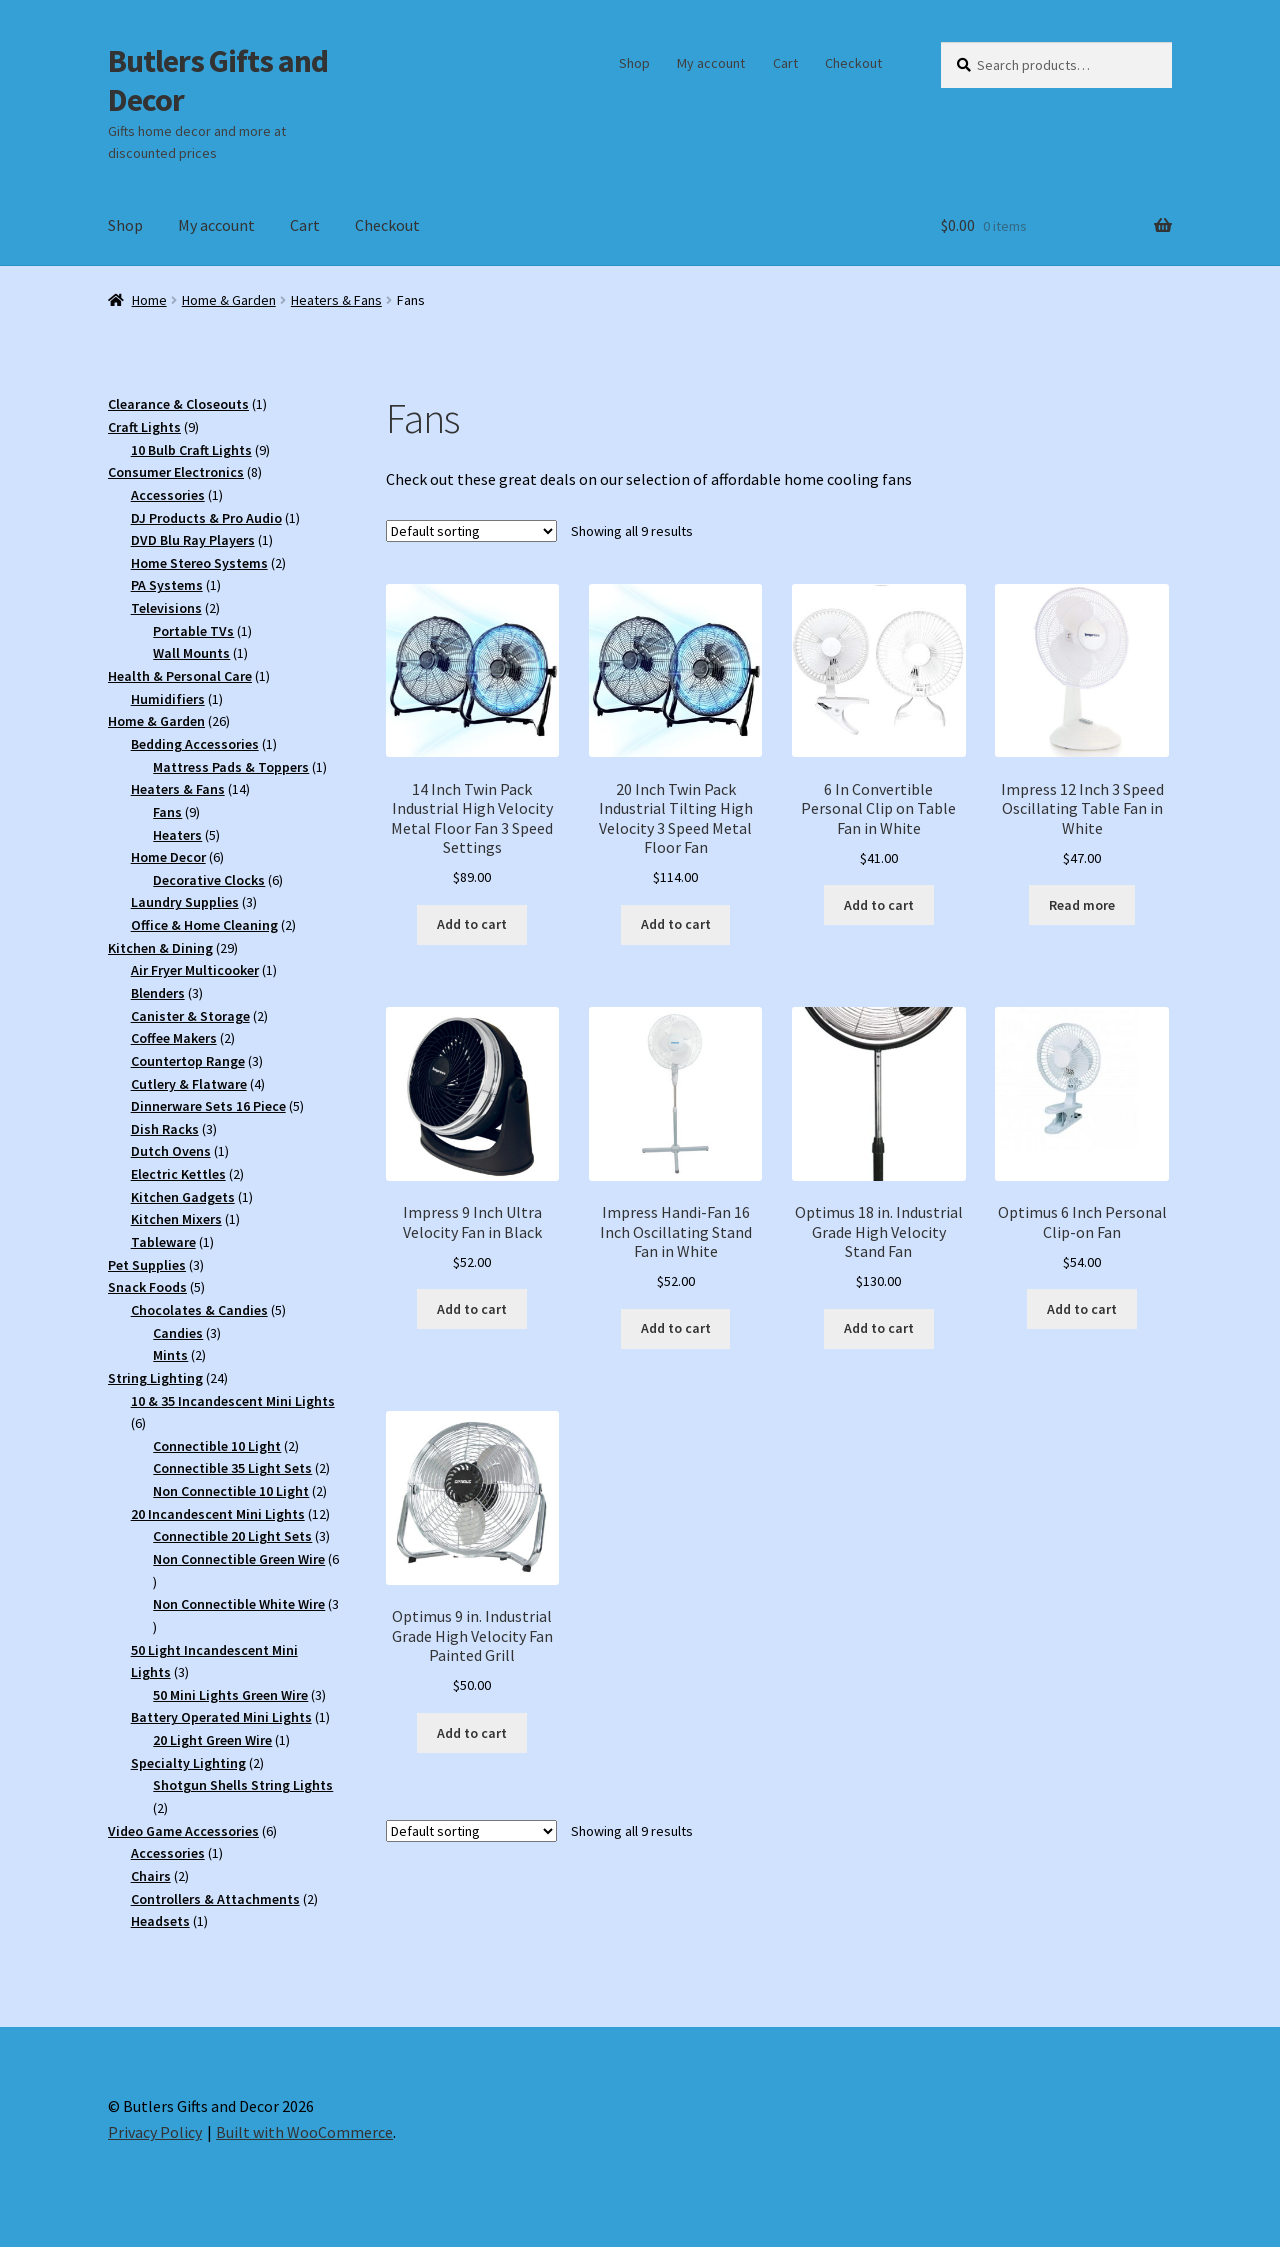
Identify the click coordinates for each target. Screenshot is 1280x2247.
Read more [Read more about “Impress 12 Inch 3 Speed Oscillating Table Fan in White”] (1082, 905)
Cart (785, 63)
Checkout (853, 63)
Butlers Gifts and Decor (218, 80)
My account (711, 63)
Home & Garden (229, 300)
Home (149, 300)
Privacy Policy (155, 2132)
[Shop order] (471, 531)
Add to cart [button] (472, 924)
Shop (634, 63)
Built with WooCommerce (304, 2132)
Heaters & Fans (336, 300)
